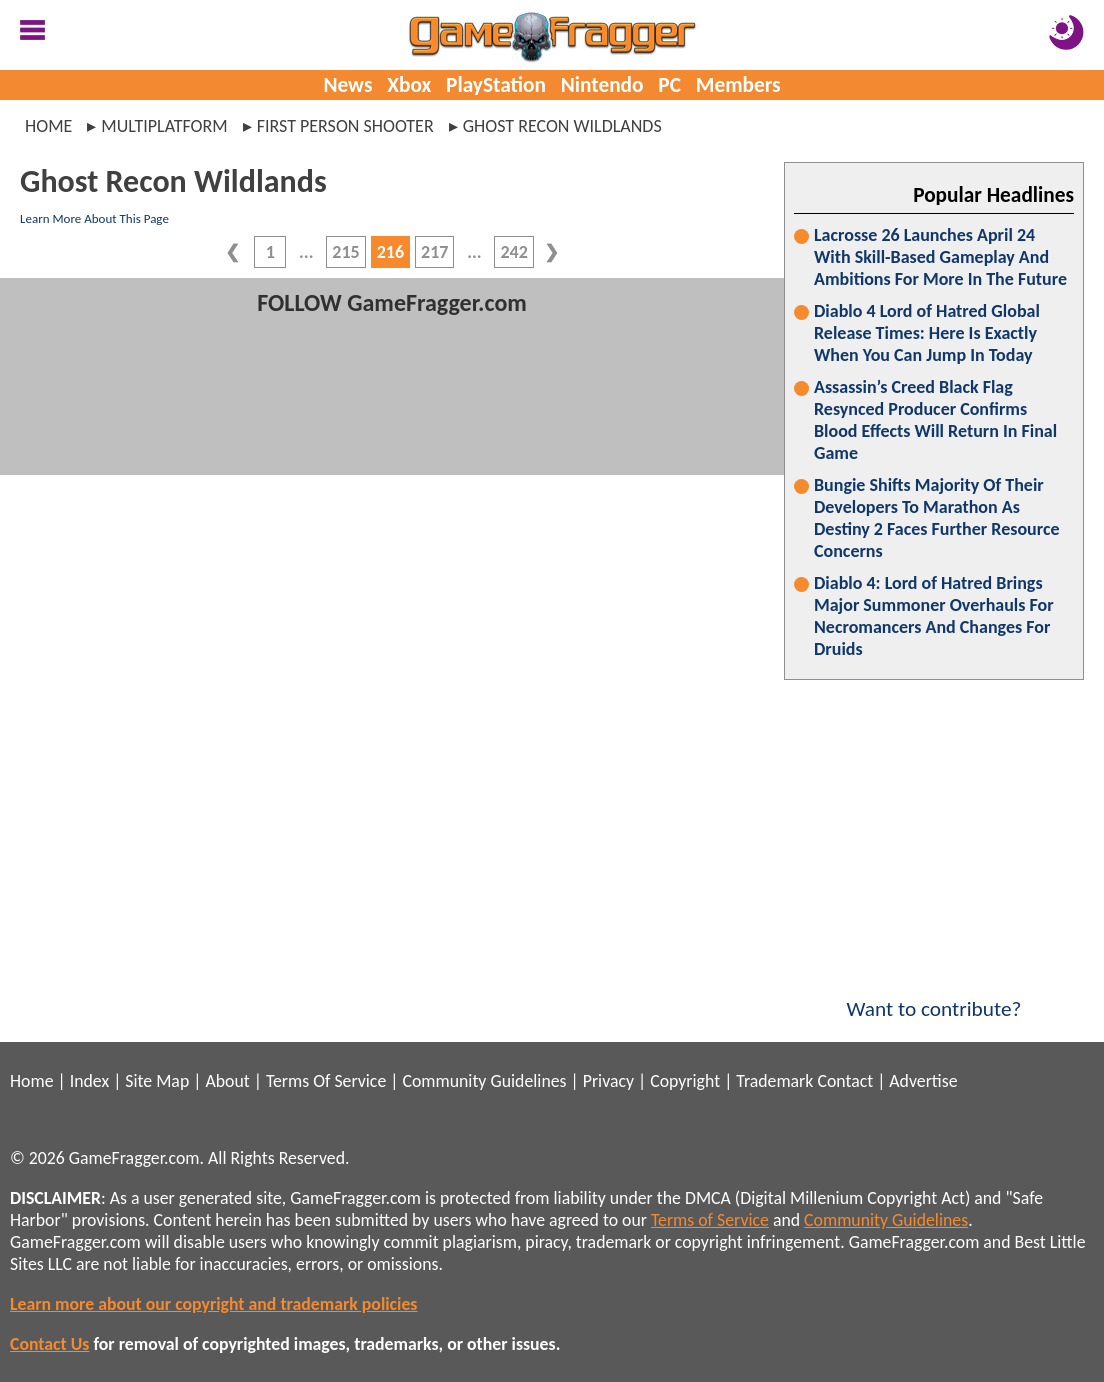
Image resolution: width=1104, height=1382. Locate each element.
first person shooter (345, 126)
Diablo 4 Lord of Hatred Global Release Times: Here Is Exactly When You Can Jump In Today (927, 333)
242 (513, 252)
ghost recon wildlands (562, 126)
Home (48, 126)
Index (89, 1081)
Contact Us (49, 1344)
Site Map (157, 1081)
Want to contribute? (934, 996)
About (227, 1081)
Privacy (608, 1081)
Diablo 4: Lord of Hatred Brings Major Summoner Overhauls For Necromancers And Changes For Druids (934, 616)
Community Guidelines (484, 1081)
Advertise (923, 1081)
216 (390, 252)
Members (738, 85)
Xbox (409, 85)
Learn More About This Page (94, 218)
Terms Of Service (326, 1081)
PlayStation (496, 85)
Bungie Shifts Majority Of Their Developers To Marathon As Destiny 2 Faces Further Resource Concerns (936, 518)
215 (345, 252)
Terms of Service (710, 1220)
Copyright (685, 1081)
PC (669, 85)
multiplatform (164, 126)
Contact (845, 1081)
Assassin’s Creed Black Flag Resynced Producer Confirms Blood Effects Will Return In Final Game (935, 420)
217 (434, 252)
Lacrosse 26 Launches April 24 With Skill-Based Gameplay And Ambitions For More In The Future (940, 257)
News (347, 85)
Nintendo (602, 85)
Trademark (774, 1081)
